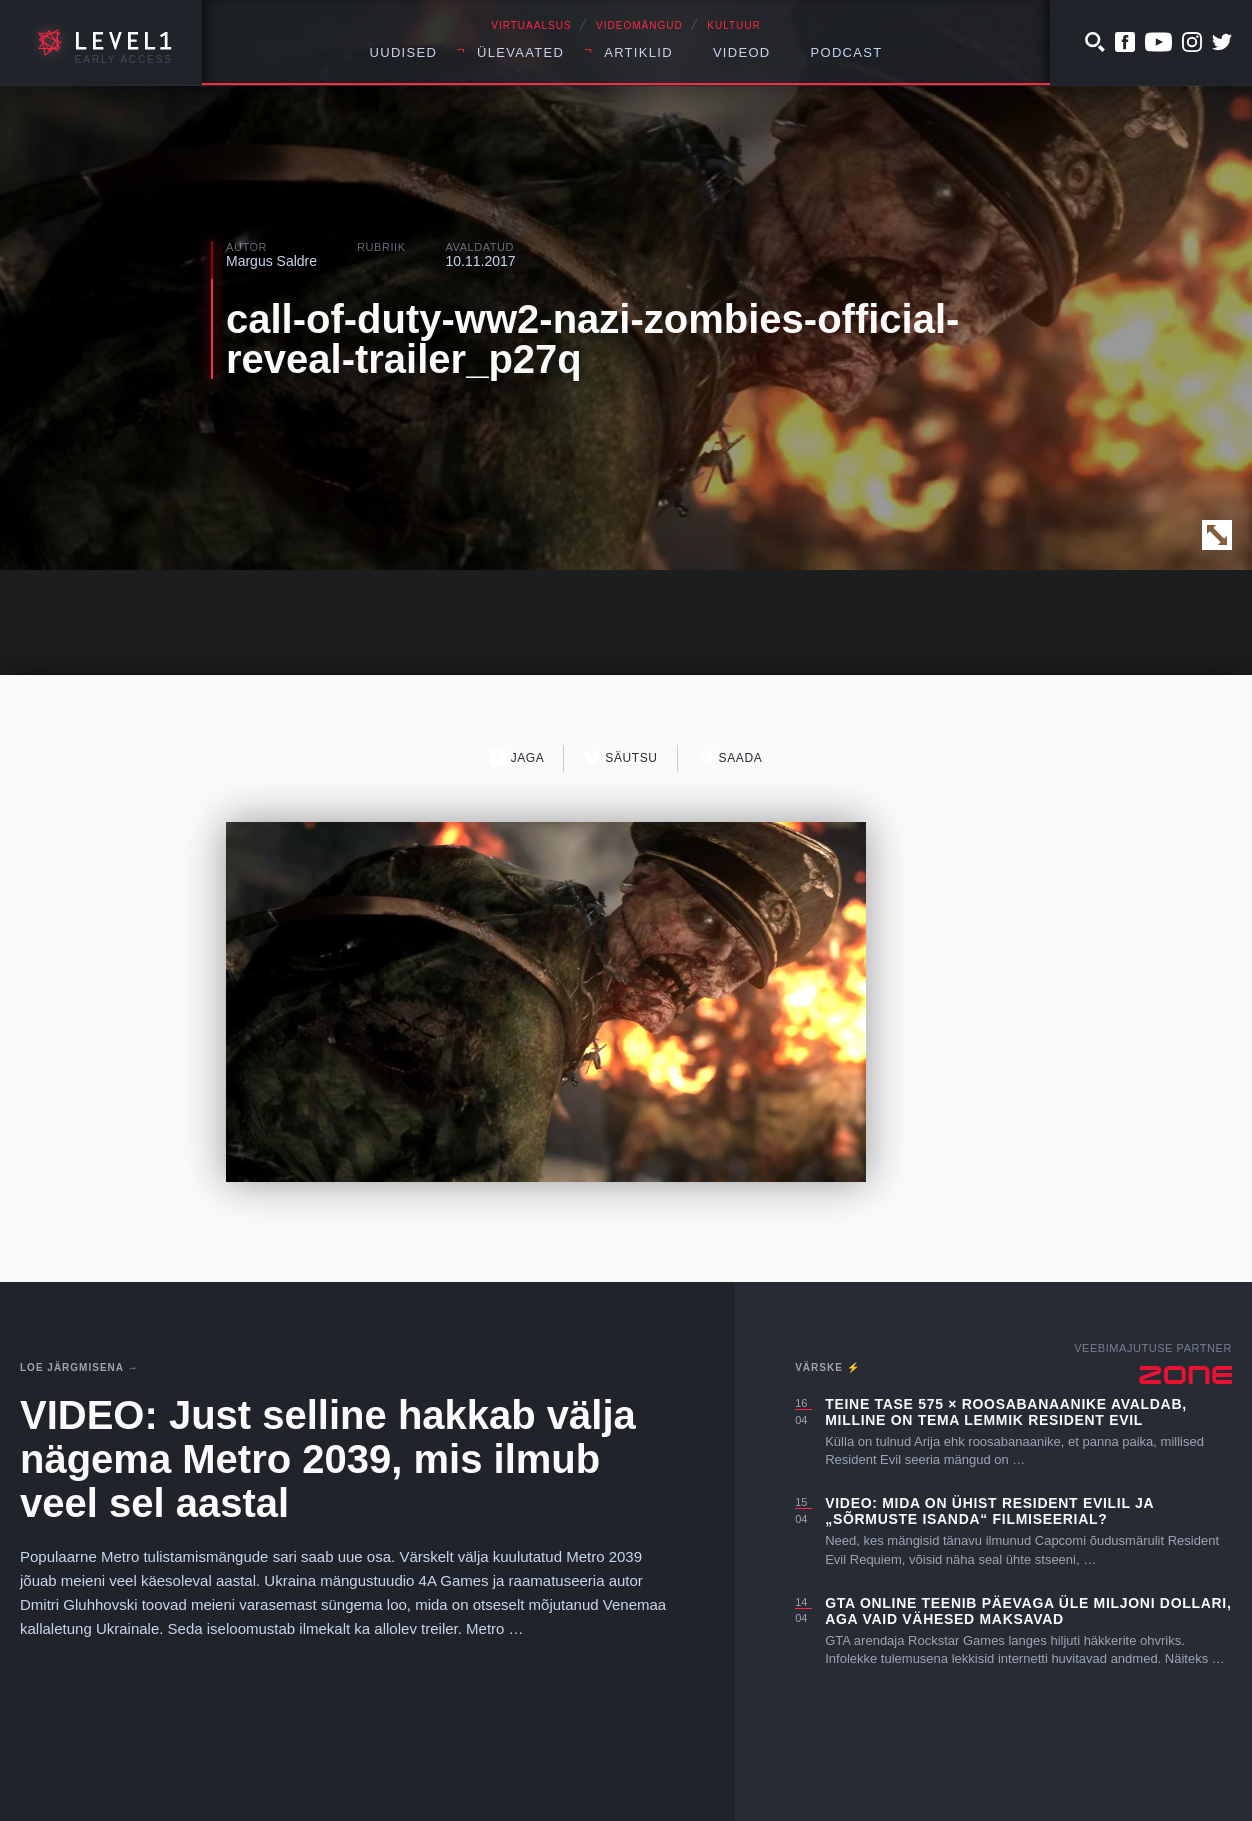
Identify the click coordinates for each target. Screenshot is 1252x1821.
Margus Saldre (271, 261)
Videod (742, 52)
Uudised (404, 52)
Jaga (517, 757)
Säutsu (620, 757)
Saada (730, 757)
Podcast (847, 52)
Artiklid (638, 52)
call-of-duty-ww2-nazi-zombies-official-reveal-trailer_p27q (592, 339)
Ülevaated (520, 52)
